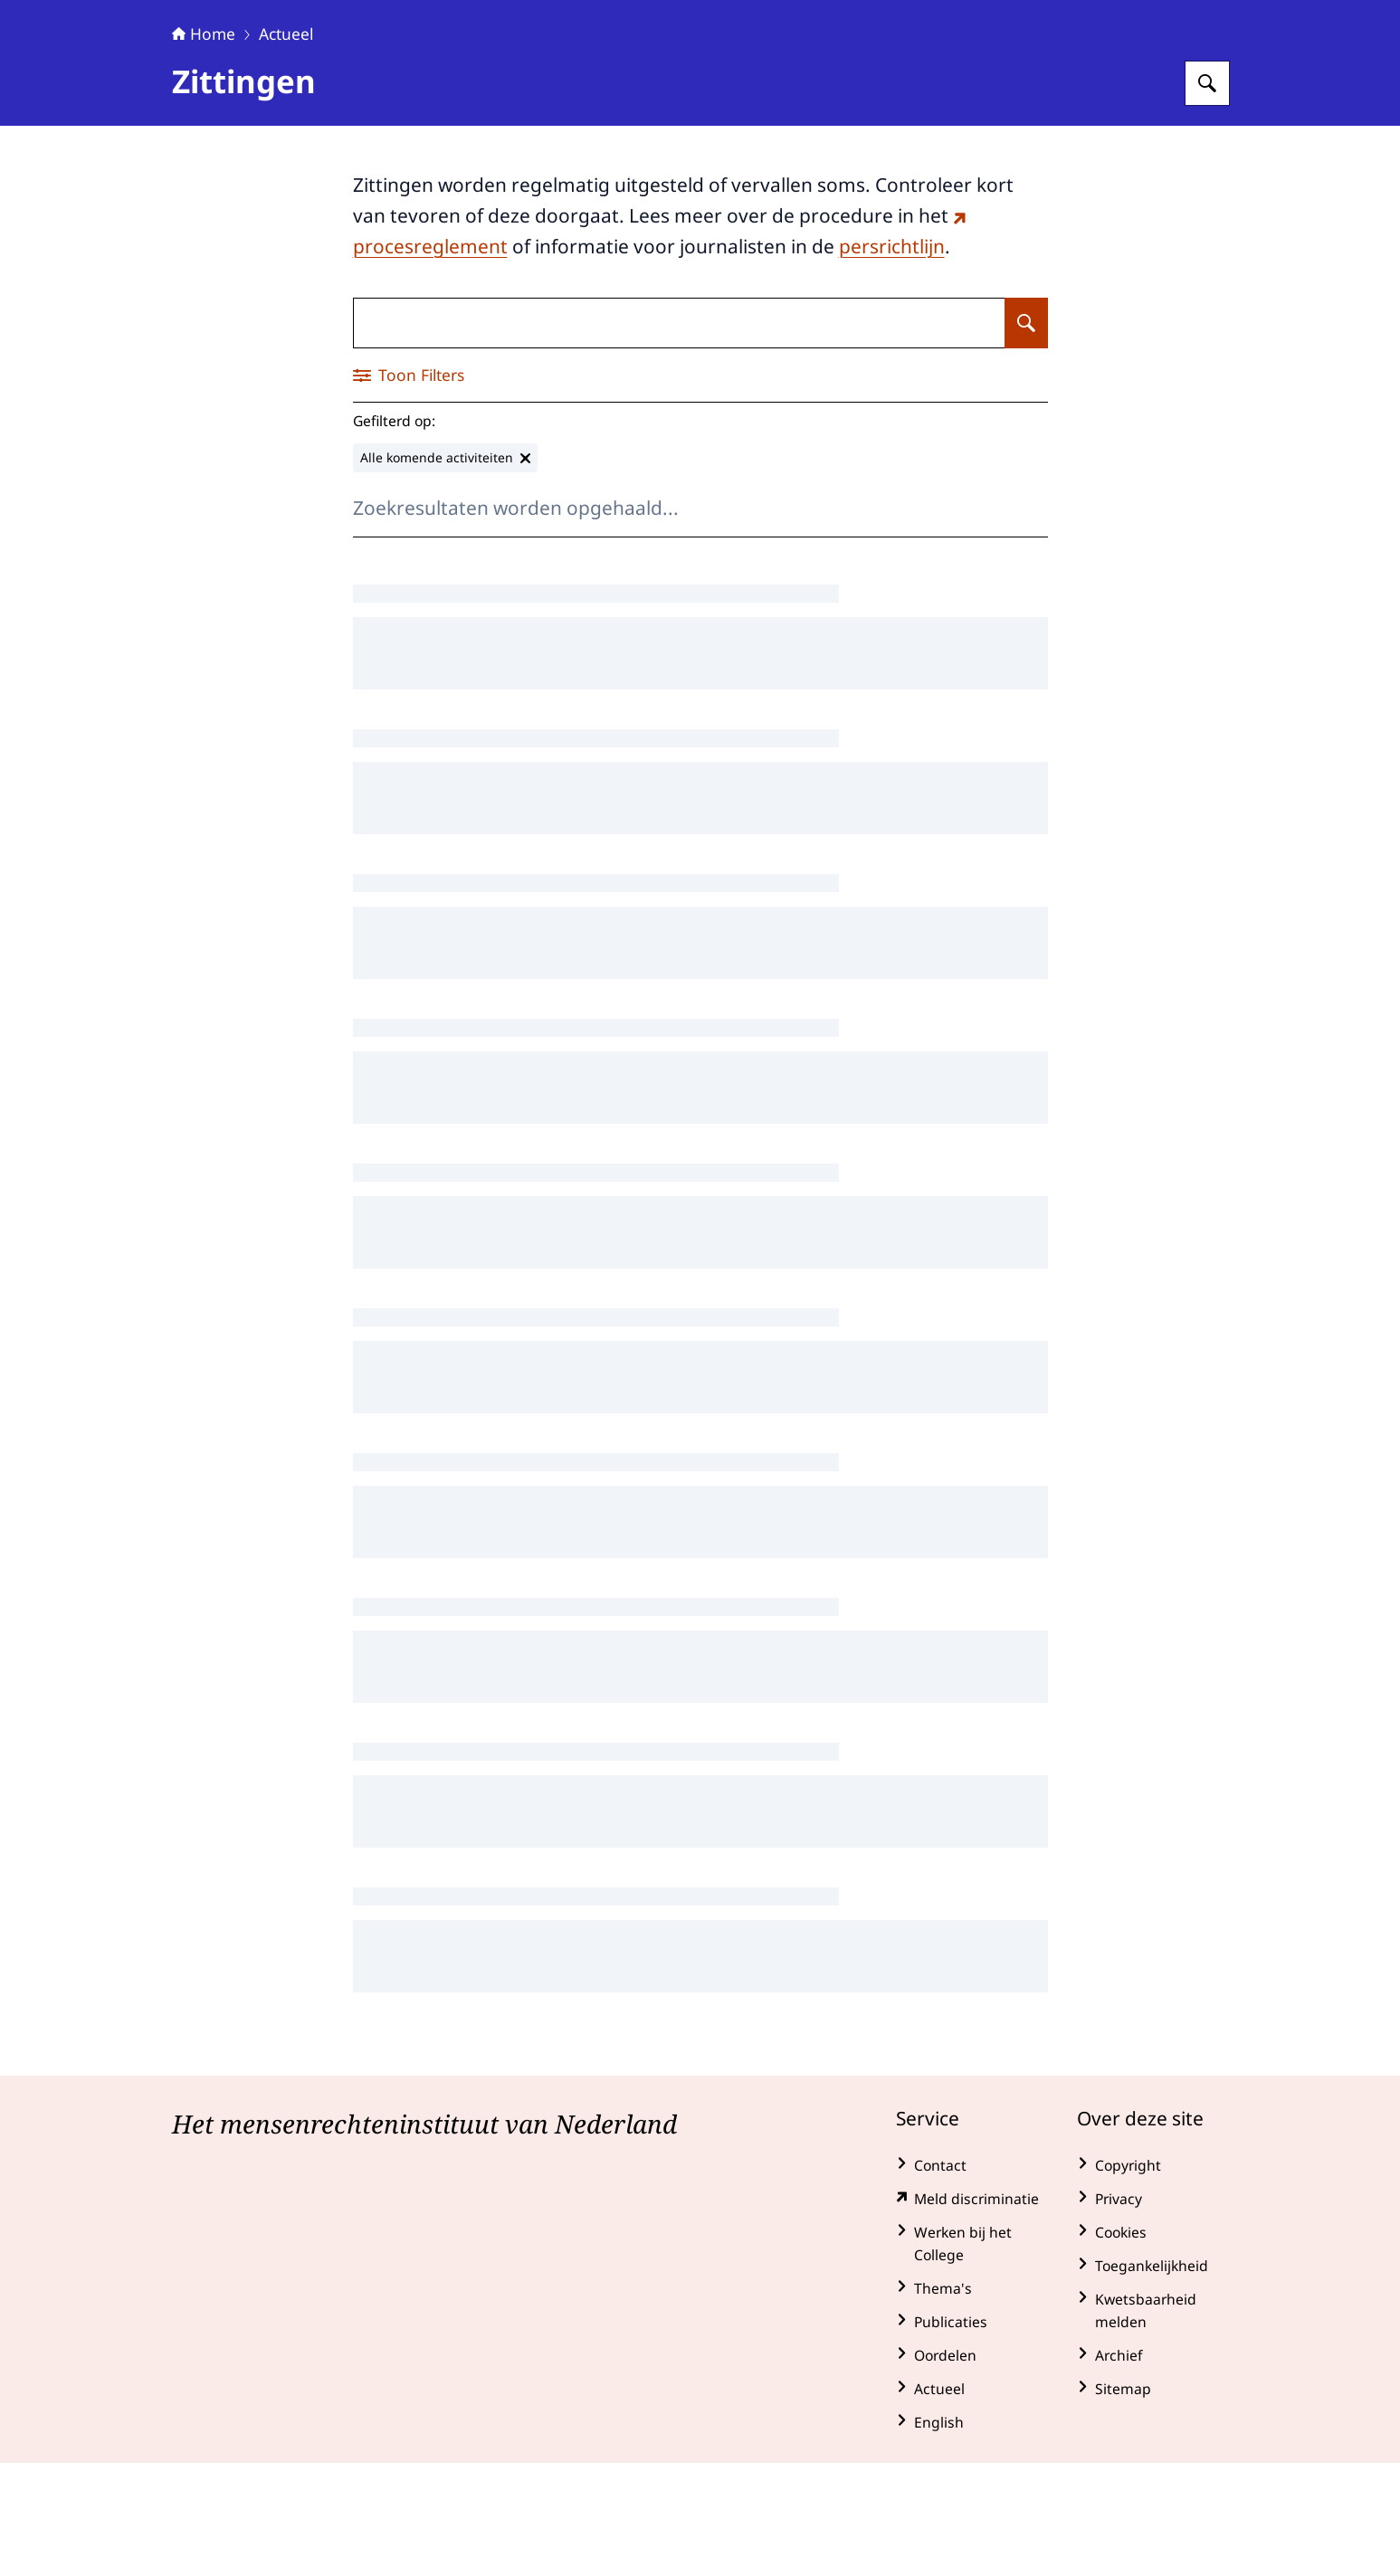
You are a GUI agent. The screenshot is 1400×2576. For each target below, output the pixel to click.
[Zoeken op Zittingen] (1026, 436)
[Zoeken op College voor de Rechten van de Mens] (1207, 196)
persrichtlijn (892, 359)
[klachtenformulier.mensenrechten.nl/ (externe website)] (972, 2312)
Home (203, 146)
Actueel (286, 146)
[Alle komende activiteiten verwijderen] (445, 570)
